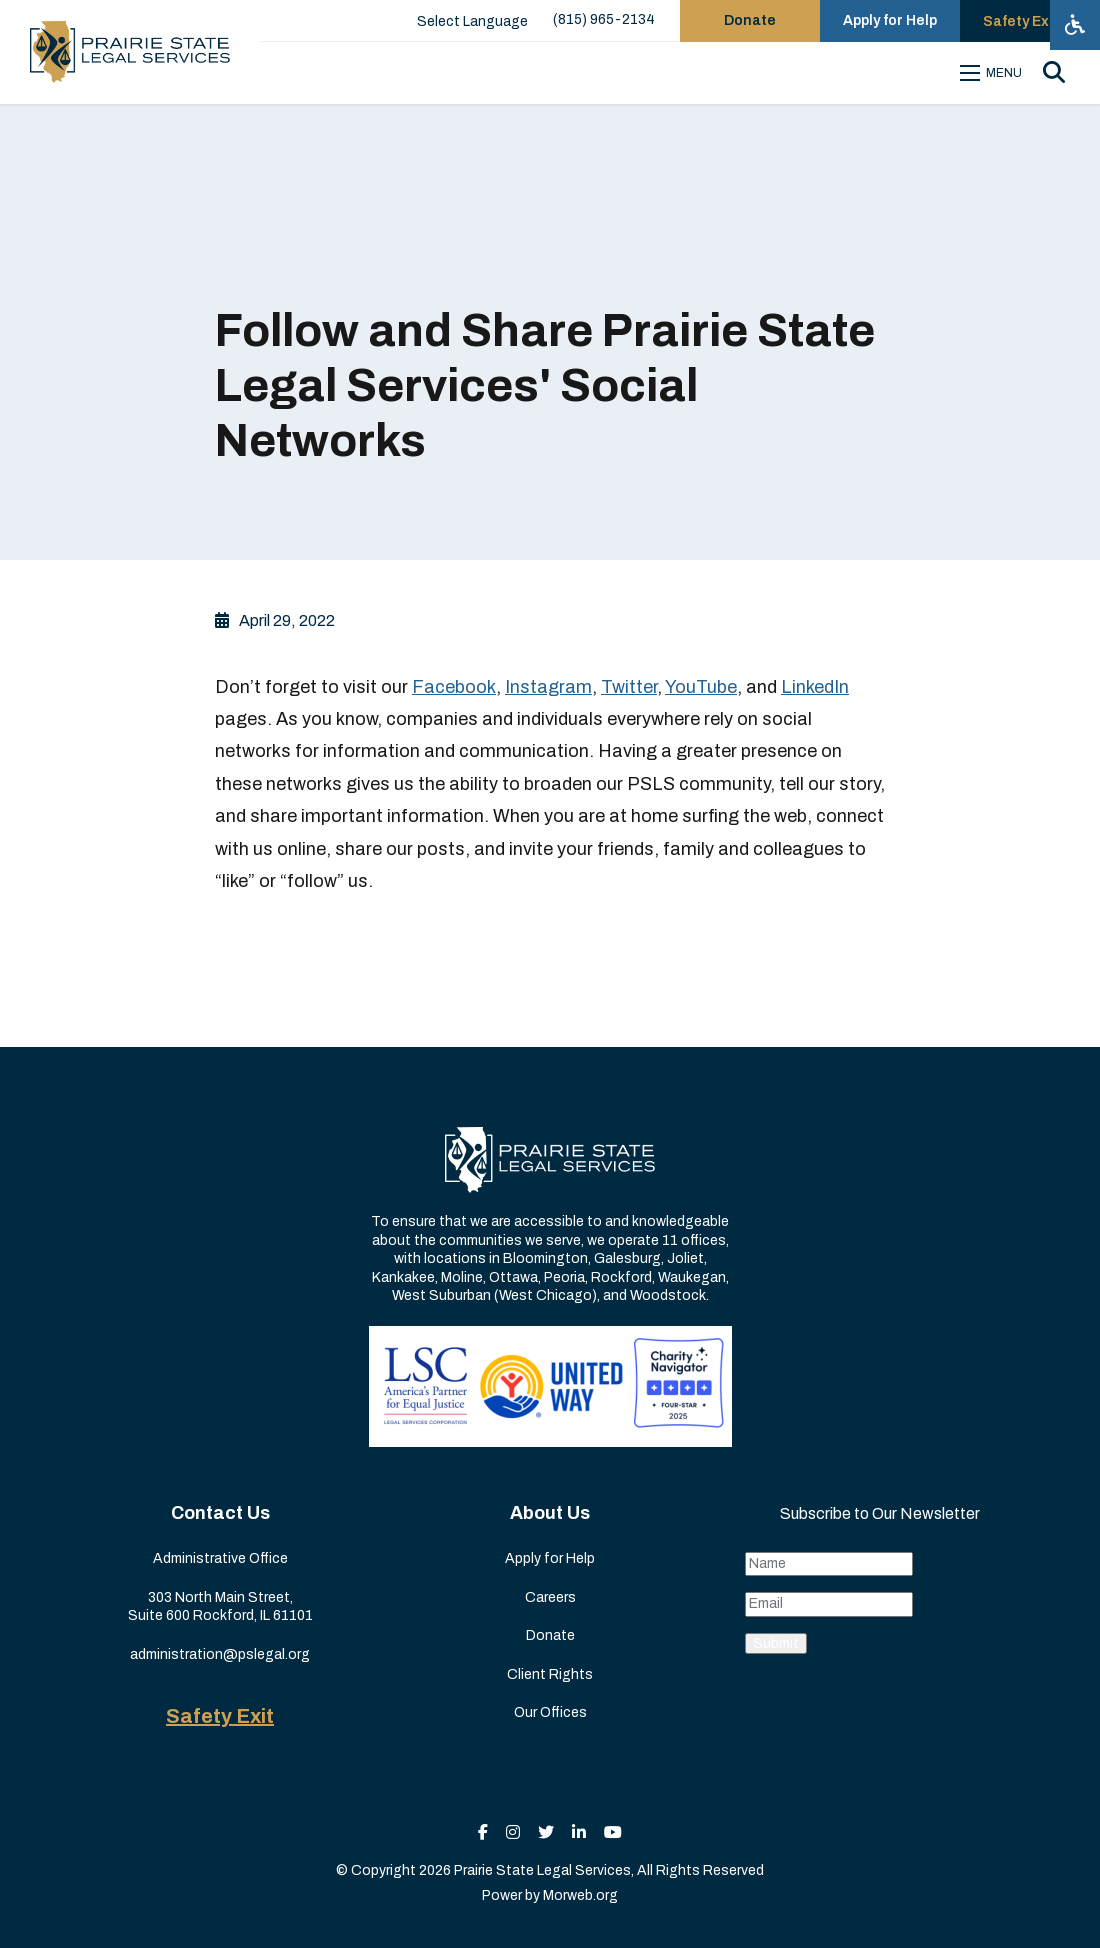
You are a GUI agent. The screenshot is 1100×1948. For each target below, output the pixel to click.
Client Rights (550, 1674)
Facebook (454, 687)
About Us (550, 1513)
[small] (483, 1832)
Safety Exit (220, 1716)
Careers (550, 1597)
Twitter (629, 687)
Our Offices (550, 1712)
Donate (550, 1635)
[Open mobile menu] (994, 73)
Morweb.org (580, 1895)
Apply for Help (550, 1558)
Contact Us (220, 1513)
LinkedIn (815, 687)
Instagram (548, 687)
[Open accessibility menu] (1075, 25)
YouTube (701, 687)
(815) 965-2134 (604, 19)
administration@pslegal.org (220, 1654)
